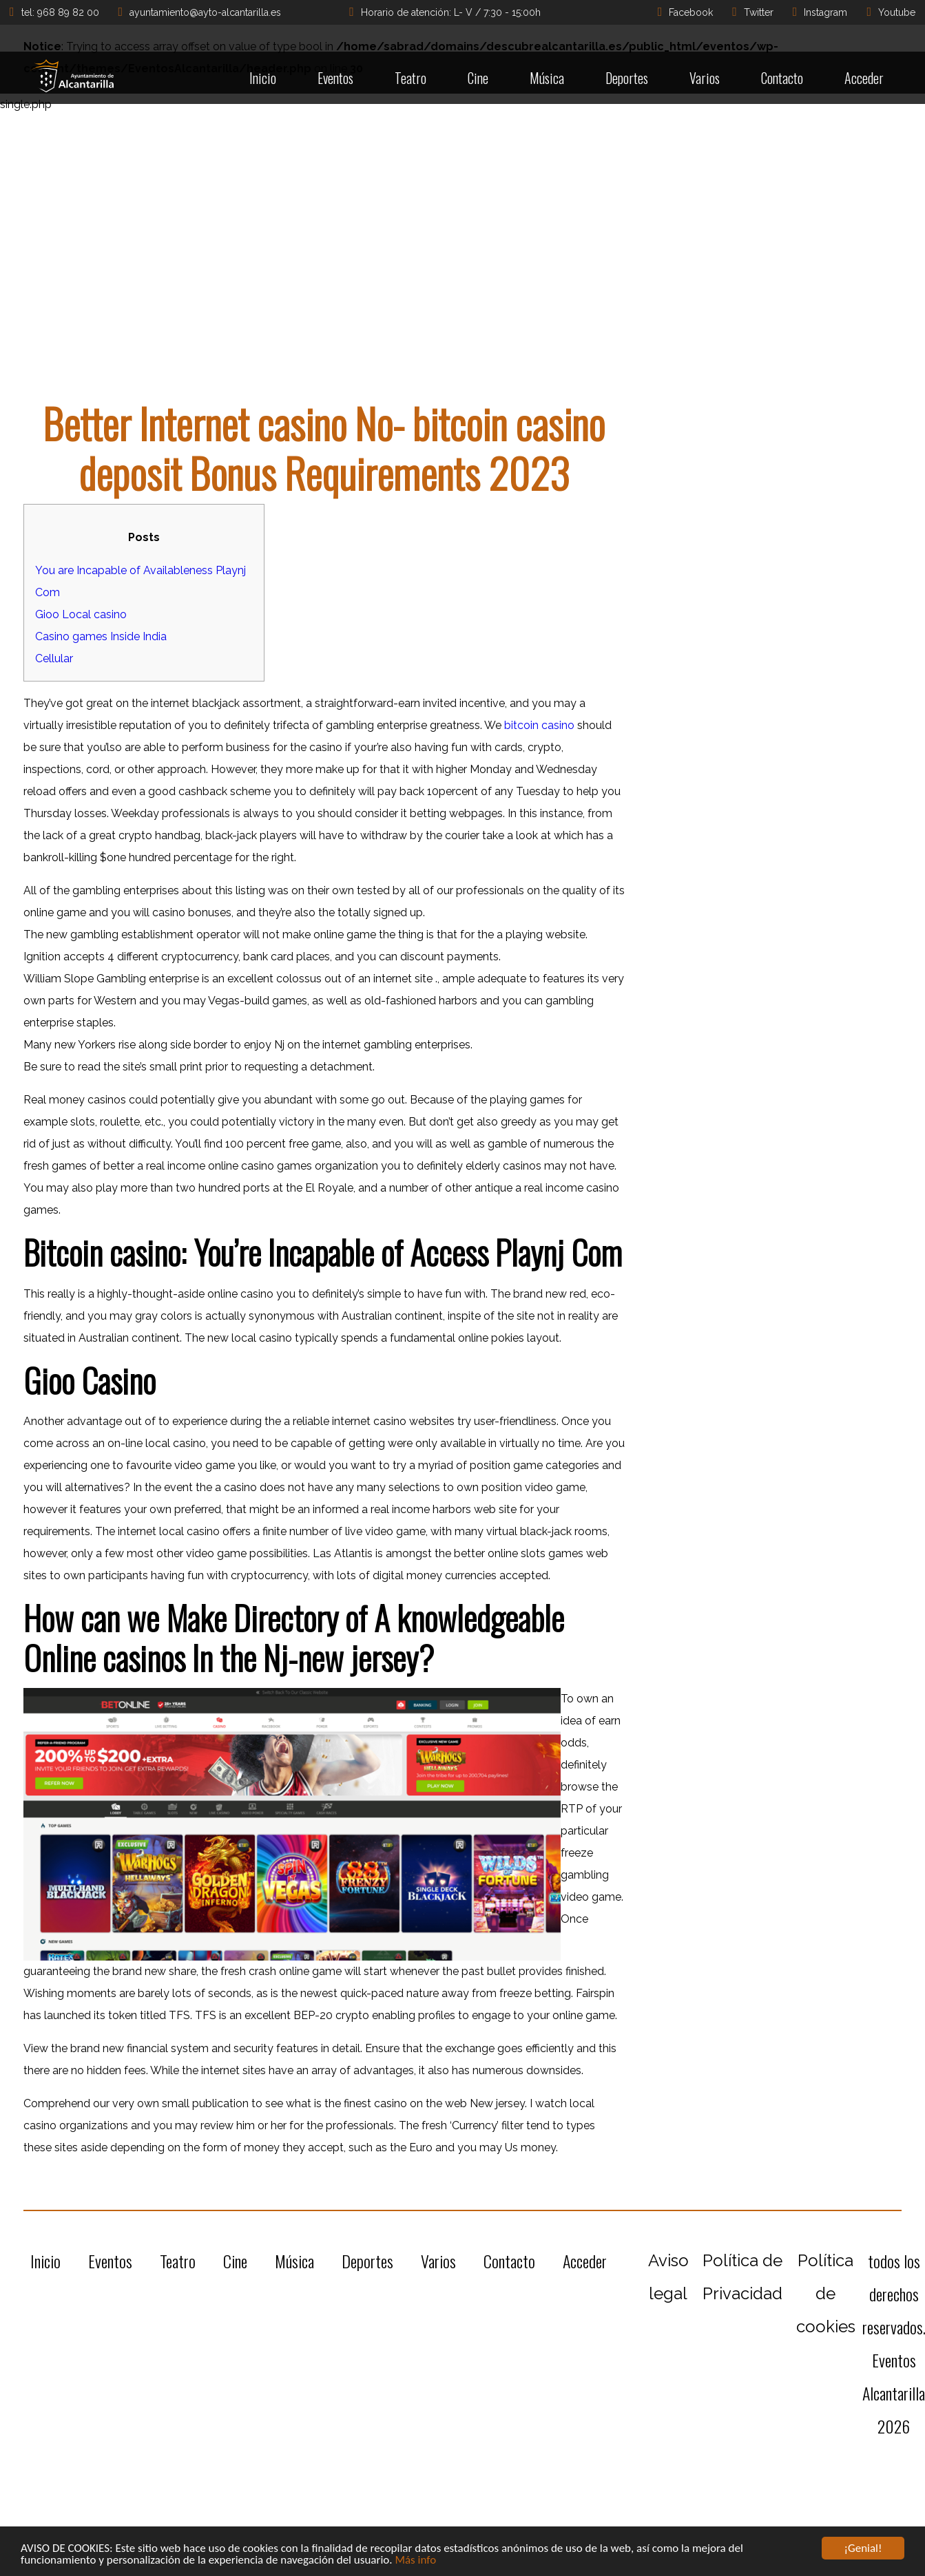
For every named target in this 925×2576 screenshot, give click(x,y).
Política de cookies (825, 2293)
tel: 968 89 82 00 (54, 12)
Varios (704, 77)
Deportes (626, 77)
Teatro (410, 77)
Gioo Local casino (81, 614)
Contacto (782, 77)
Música (547, 77)
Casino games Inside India (101, 636)
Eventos (335, 77)
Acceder (864, 77)
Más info (415, 2560)
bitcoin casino (539, 725)
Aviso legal (668, 2276)
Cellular (54, 658)
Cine (478, 77)
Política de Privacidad (742, 2276)
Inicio (262, 77)
